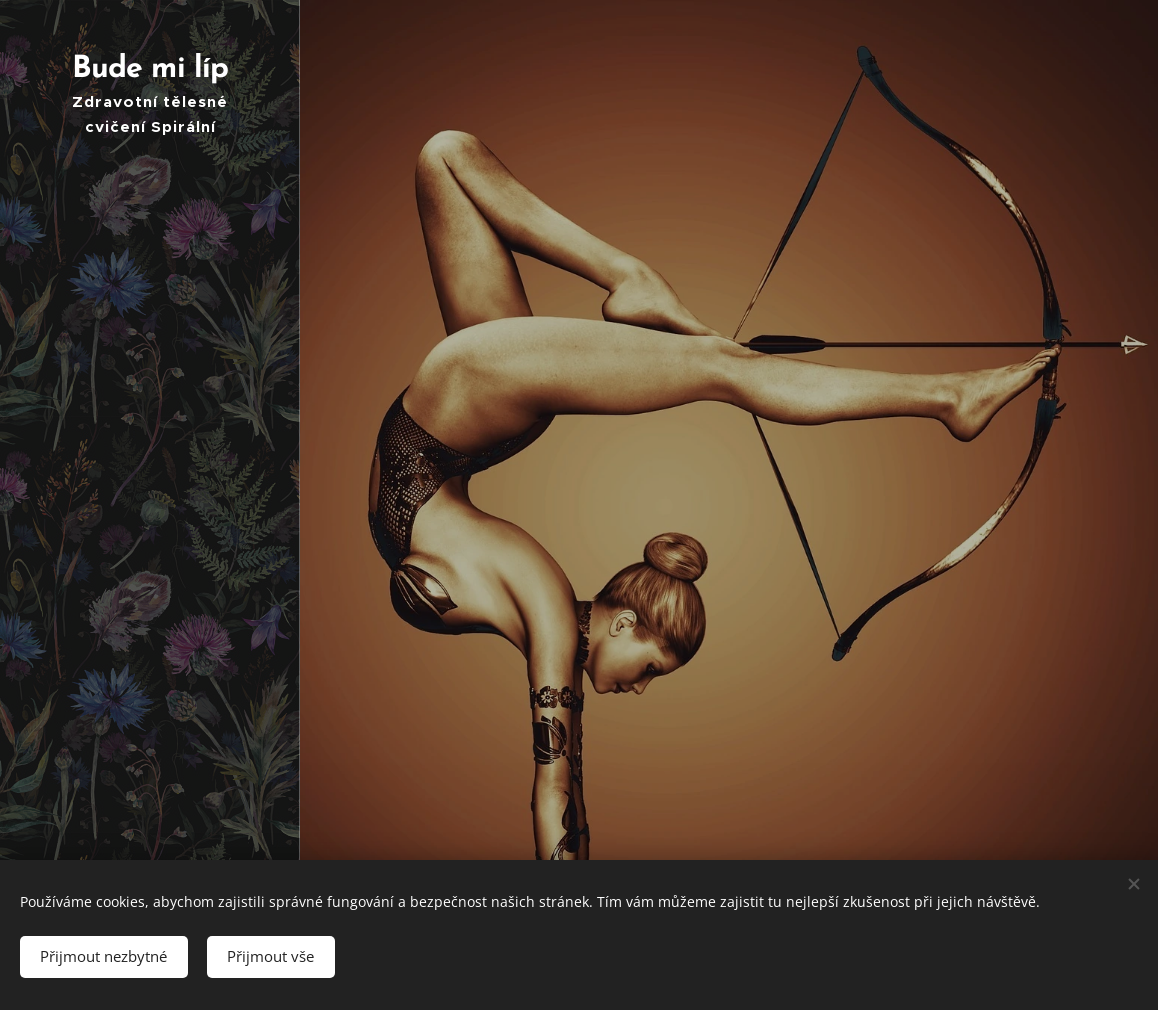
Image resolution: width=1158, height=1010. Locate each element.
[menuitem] (150, 402)
